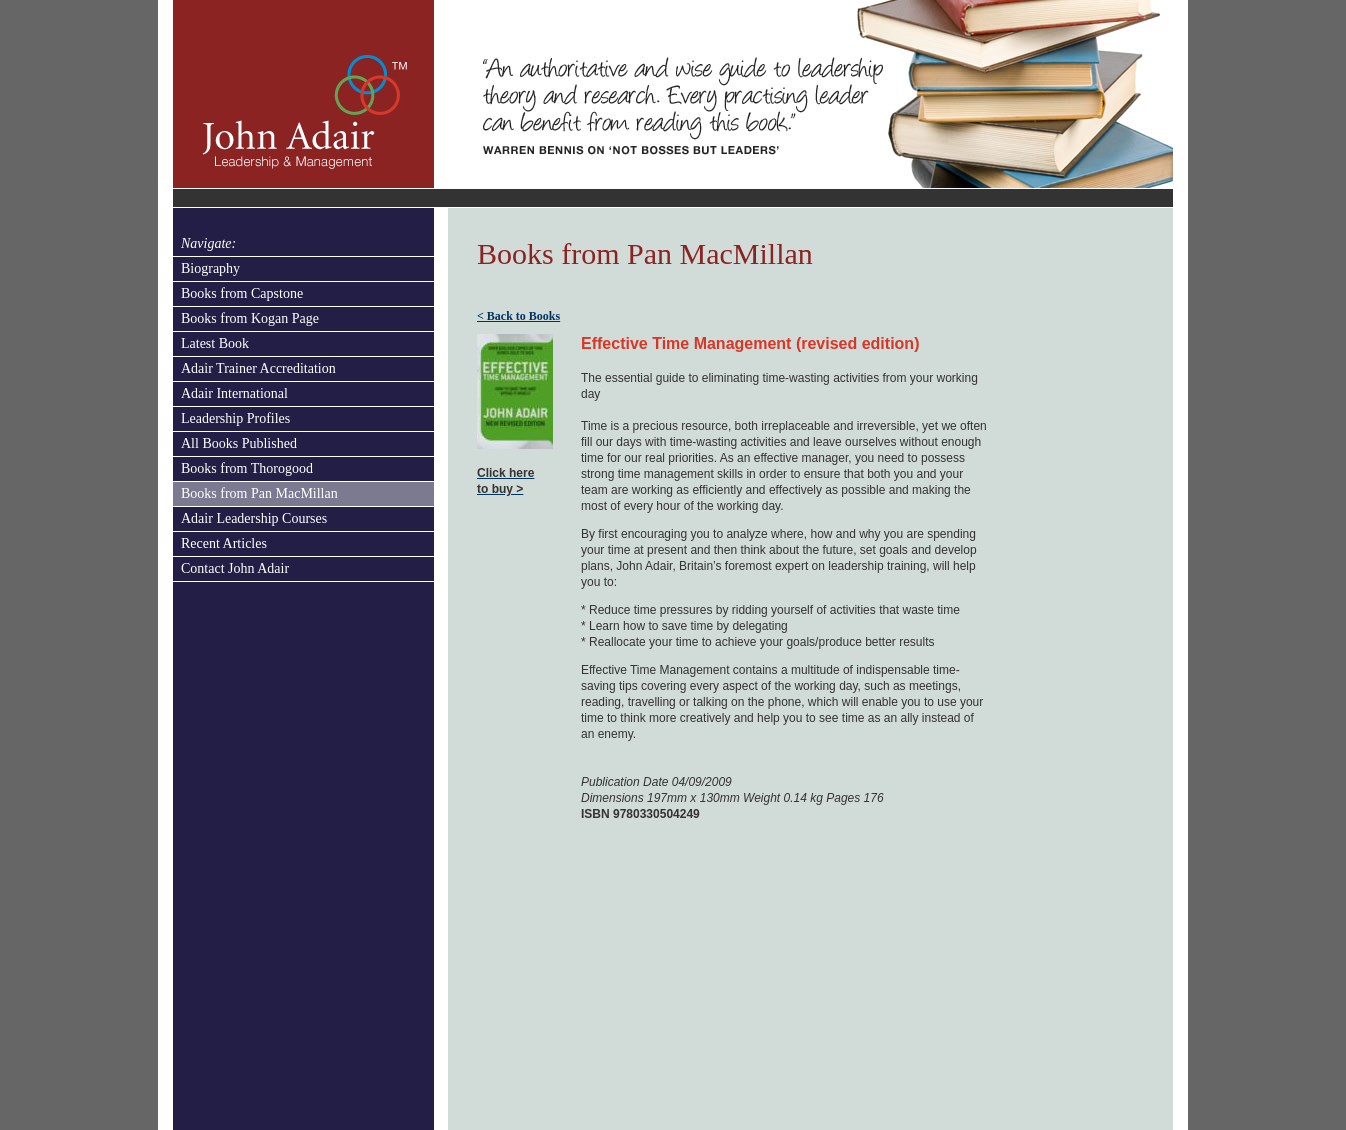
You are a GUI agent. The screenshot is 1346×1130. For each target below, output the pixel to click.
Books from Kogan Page (250, 318)
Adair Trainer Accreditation (258, 368)
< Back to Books (518, 316)
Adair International (234, 393)
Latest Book (215, 343)
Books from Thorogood (247, 468)
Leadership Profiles (235, 418)
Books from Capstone (242, 293)
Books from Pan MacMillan (259, 493)
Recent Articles (224, 543)
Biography (210, 268)
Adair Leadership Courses (254, 518)
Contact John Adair (235, 568)
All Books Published (239, 443)
